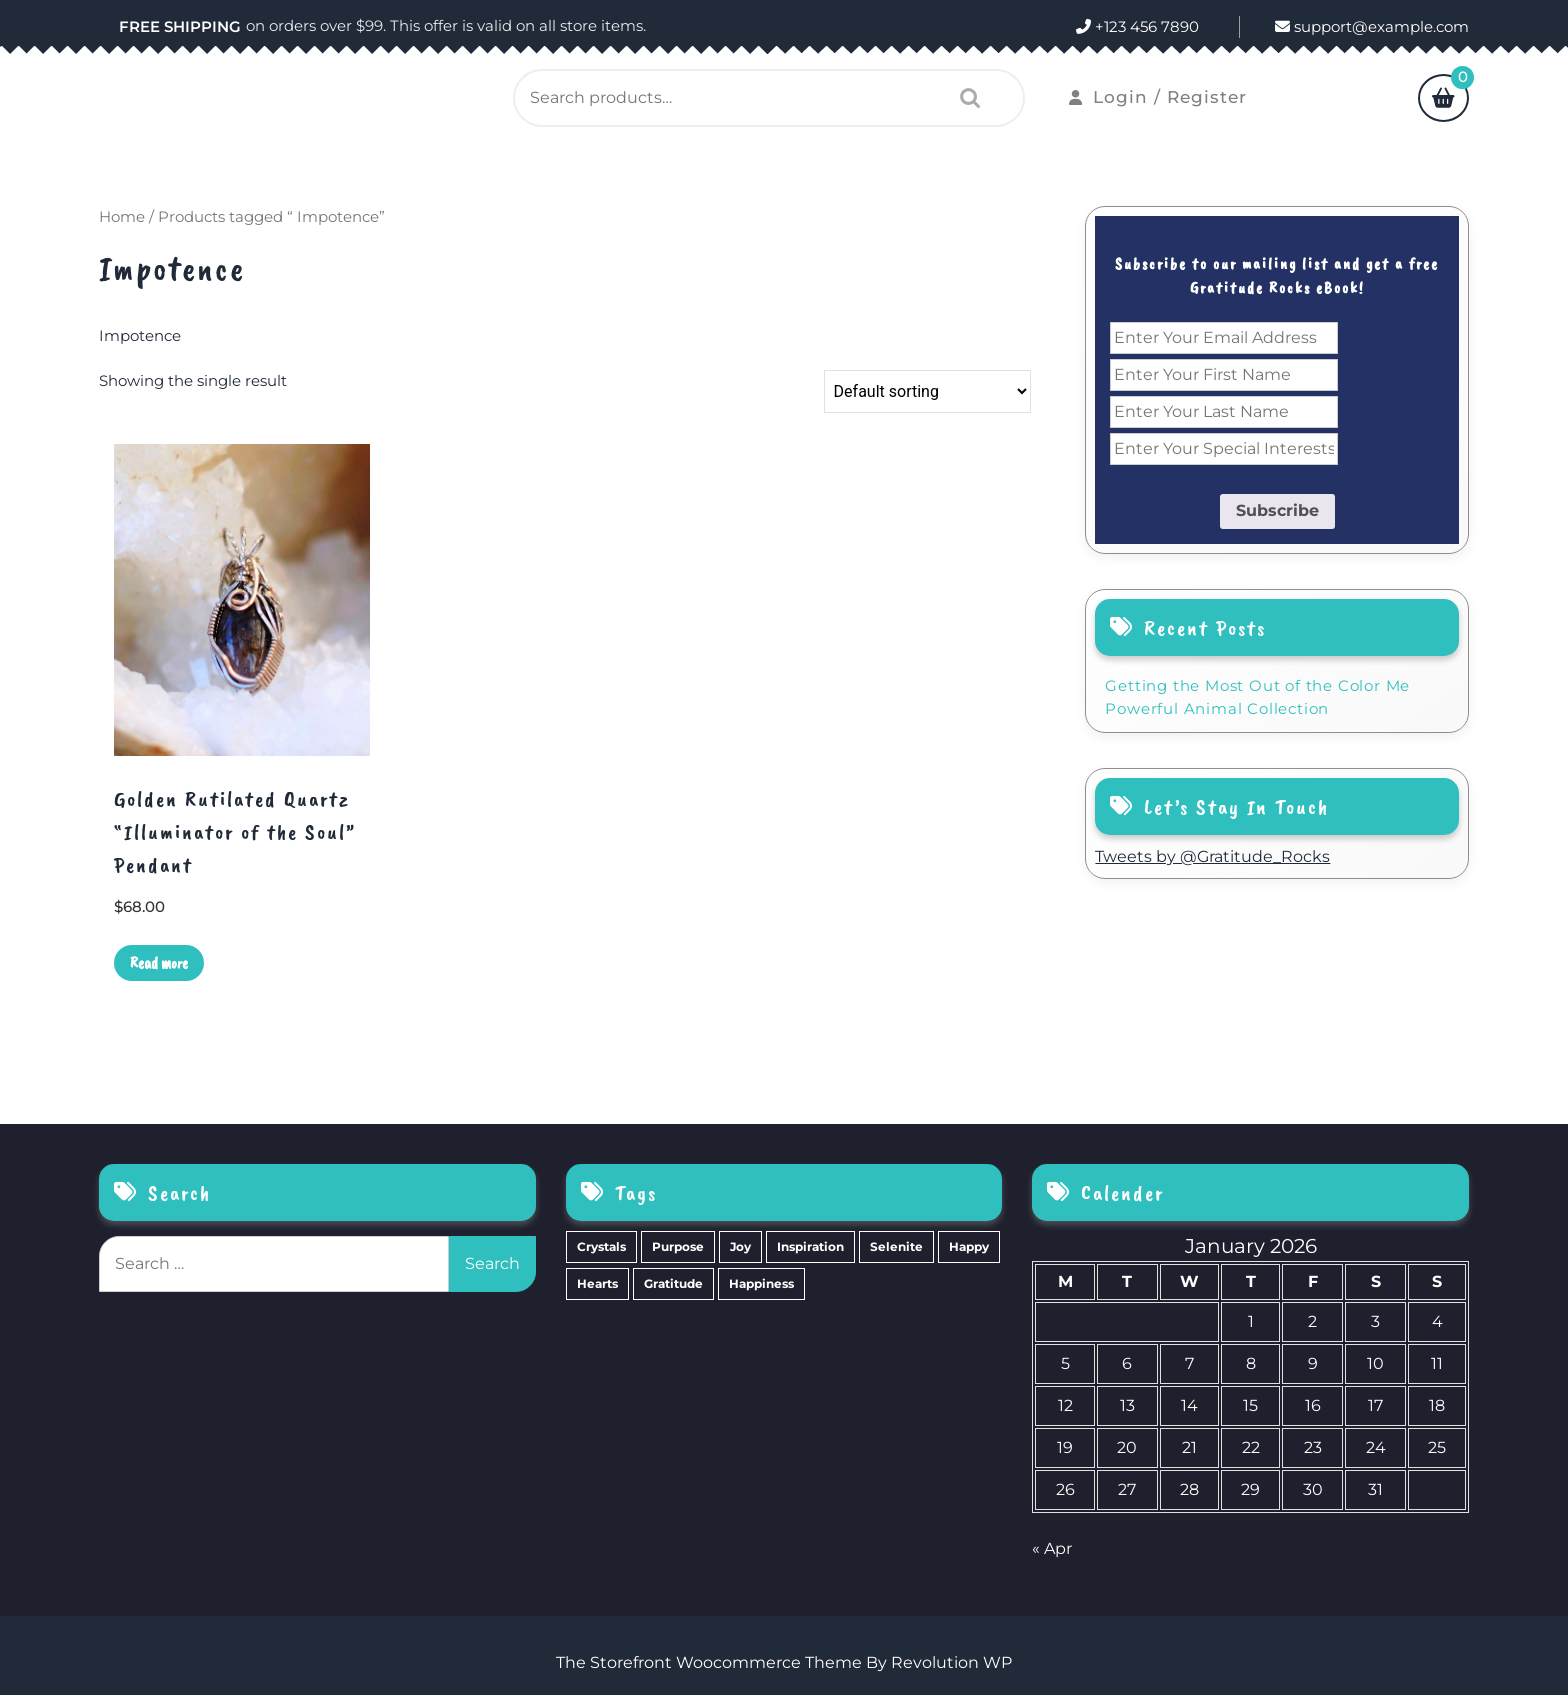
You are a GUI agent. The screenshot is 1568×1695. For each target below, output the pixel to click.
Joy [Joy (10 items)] (740, 1246)
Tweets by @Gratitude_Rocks (1212, 856)
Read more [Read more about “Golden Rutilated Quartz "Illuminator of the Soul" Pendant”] (159, 963)
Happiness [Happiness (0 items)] (761, 1283)
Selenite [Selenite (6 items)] (896, 1246)
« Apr (1052, 1548)
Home (122, 217)
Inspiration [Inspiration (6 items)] (810, 1246)
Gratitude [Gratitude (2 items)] (673, 1283)
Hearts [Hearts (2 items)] (597, 1283)
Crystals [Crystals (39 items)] (601, 1246)
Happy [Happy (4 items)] (969, 1246)
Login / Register (1158, 97)
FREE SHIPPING (180, 26)
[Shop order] (927, 391)
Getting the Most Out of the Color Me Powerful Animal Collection (1257, 697)
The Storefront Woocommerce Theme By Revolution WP (784, 1662)
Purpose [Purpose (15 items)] (678, 1246)
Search (965, 98)
